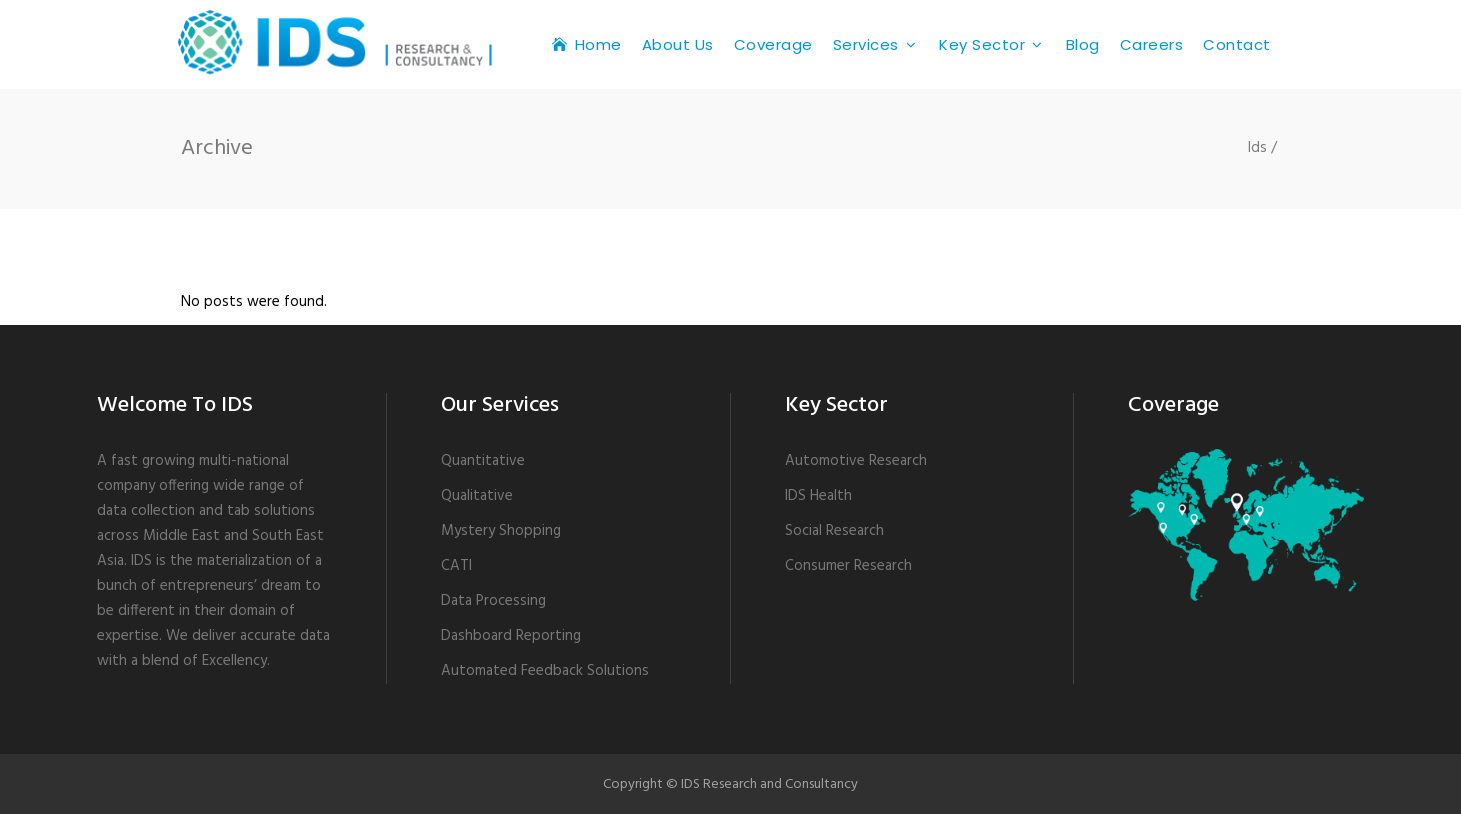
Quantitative (483, 461)
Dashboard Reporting (511, 636)
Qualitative (477, 496)
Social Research (834, 531)
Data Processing (493, 601)
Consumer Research (848, 566)
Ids (1257, 148)
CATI (456, 566)
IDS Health (818, 496)
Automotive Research (856, 461)
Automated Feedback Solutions (545, 671)
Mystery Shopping (501, 531)
